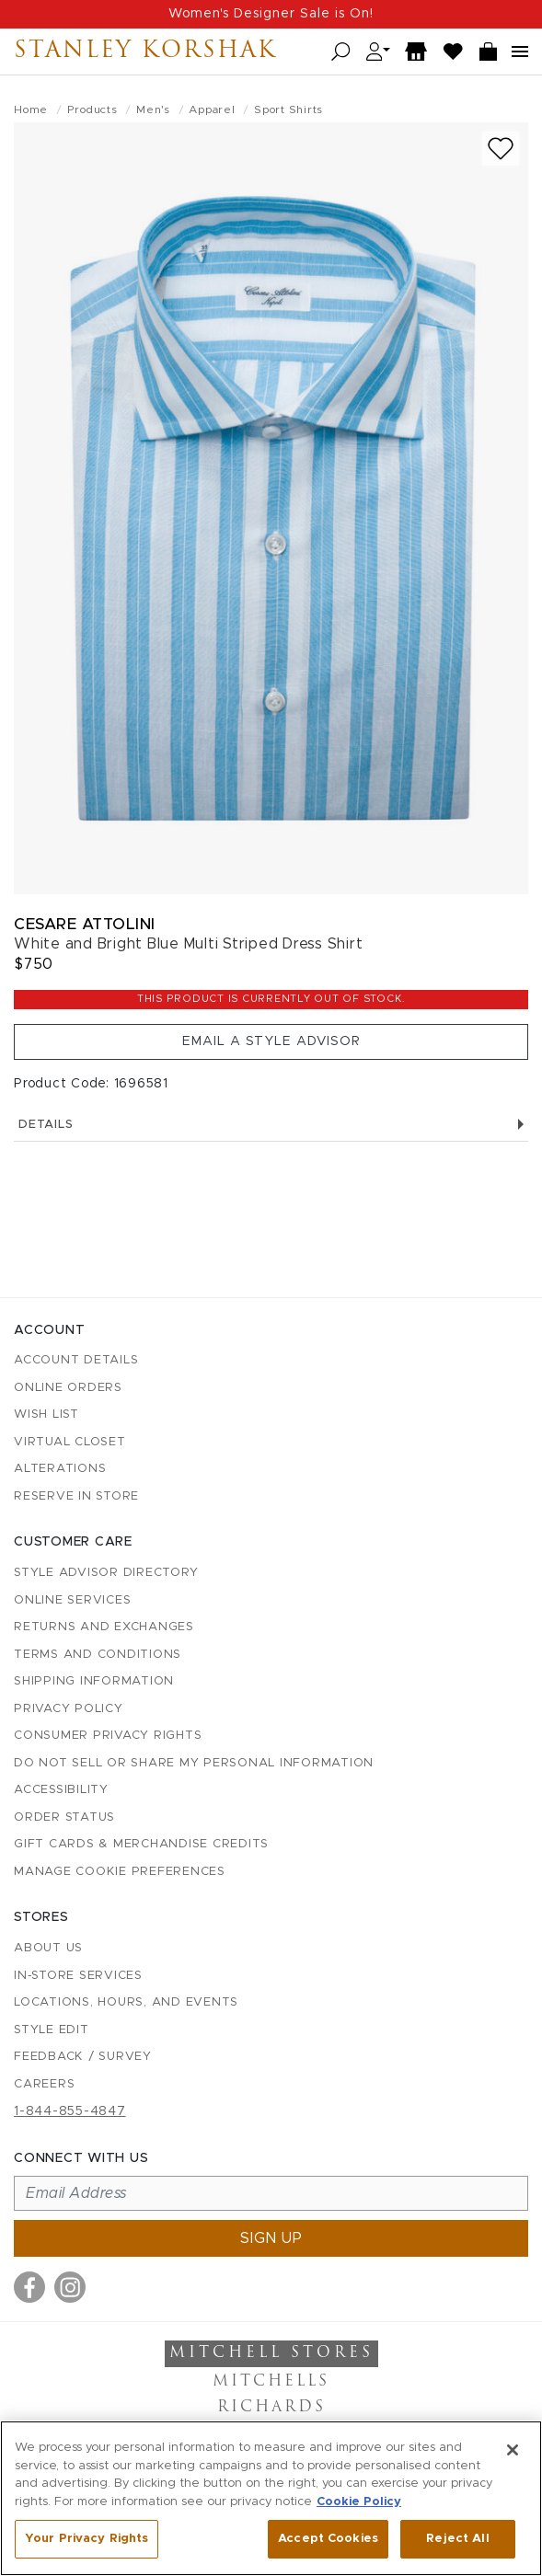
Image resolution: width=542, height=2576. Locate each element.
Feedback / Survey (83, 2057)
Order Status (64, 1817)
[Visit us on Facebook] (29, 2287)
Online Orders (68, 1388)
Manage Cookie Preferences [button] (119, 1872)
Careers (44, 2084)
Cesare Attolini (85, 924)
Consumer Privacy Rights (108, 1736)
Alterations (60, 1469)
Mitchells (271, 2382)
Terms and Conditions (97, 1655)
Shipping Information (94, 1681)
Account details (76, 1360)
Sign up (271, 2238)
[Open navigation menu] (519, 51)
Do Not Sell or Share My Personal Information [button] (194, 1763)
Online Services (72, 1600)
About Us (48, 1948)
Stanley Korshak (145, 51)
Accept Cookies (328, 2539)
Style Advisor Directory (106, 1573)
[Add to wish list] (500, 149)
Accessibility (61, 1790)
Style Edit (51, 2030)
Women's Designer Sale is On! (271, 13)
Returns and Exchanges (104, 1627)
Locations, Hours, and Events (126, 2002)
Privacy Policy (68, 1709)
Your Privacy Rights (86, 2539)
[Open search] (341, 52)
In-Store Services (78, 1976)
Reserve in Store (76, 1496)
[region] (271, 2498)
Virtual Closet (70, 1442)
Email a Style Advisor (271, 1041)
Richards (271, 2407)
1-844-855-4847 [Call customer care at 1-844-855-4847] (70, 2111)
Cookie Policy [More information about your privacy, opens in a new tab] (359, 2502)
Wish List (46, 1414)
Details (271, 1125)
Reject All (457, 2539)
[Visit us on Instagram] (70, 2287)
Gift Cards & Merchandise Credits (141, 1844)
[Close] (512, 2450)
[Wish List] (454, 52)
